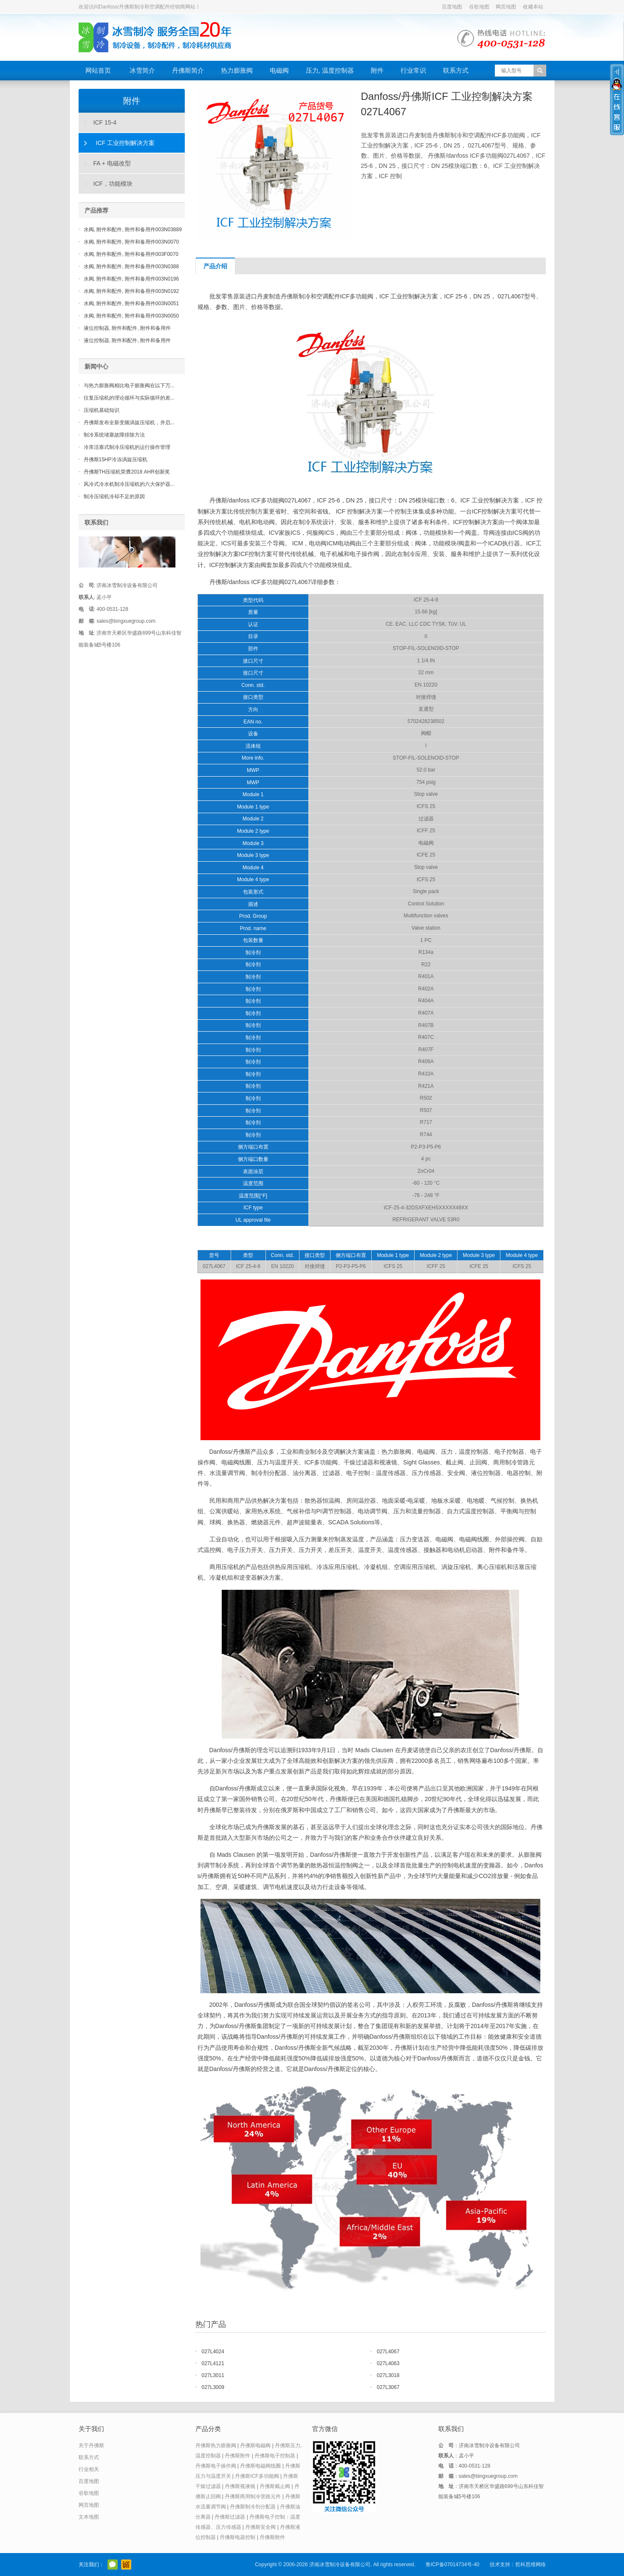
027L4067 (388, 2352)
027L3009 (213, 2387)
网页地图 (506, 7)
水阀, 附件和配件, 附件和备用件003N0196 (131, 279)
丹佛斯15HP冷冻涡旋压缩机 (115, 459)
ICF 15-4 (104, 122)
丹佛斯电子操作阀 (215, 2466)
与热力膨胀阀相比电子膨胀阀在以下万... (129, 386)
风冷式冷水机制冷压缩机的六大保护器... (129, 484)
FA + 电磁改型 (112, 163)
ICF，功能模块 (113, 183)
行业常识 (413, 70)
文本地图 (89, 2517)
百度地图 (452, 7)
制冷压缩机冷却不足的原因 (114, 496)
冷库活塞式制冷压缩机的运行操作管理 (127, 447)
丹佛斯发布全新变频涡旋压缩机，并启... (129, 423)
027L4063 (388, 2363)
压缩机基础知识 (101, 410)
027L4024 (213, 2352)
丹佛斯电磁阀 (255, 2445)
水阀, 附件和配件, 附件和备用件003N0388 (131, 267)
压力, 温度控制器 (330, 70)
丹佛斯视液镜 (240, 2486)
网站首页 (98, 70)
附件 (377, 70)
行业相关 (89, 2469)
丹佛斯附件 (237, 2456)
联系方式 (456, 70)
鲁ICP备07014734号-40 (453, 2564)
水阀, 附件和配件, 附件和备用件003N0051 (131, 303)
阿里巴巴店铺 (126, 2564)
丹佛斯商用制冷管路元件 (253, 2496)
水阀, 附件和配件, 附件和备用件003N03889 (133, 230)
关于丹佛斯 (91, 2445)
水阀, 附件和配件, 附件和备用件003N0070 (131, 242)
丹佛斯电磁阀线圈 (260, 2466)
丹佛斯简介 (188, 70)
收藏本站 (533, 7)
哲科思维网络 (530, 2564)
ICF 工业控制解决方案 (125, 142)
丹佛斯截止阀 (275, 2486)
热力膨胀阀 (237, 70)
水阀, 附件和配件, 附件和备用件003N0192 (131, 291)
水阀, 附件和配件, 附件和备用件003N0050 (131, 316)
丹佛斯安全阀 (260, 2527)
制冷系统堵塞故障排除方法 (114, 435)
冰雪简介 (142, 70)
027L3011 (213, 2375)
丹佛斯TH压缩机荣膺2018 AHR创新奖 (127, 472)
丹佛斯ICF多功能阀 (257, 2476)
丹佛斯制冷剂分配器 (253, 2507)
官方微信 (112, 2564)
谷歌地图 (479, 7)
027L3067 (388, 2387)
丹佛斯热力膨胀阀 (215, 2445)
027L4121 (213, 2363)
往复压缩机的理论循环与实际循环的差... (129, 398)
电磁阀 (279, 70)
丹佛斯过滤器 (230, 2517)
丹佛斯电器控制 (237, 2537)
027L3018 (388, 2375)
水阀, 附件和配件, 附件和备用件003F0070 (131, 254)
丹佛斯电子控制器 (274, 2456)
